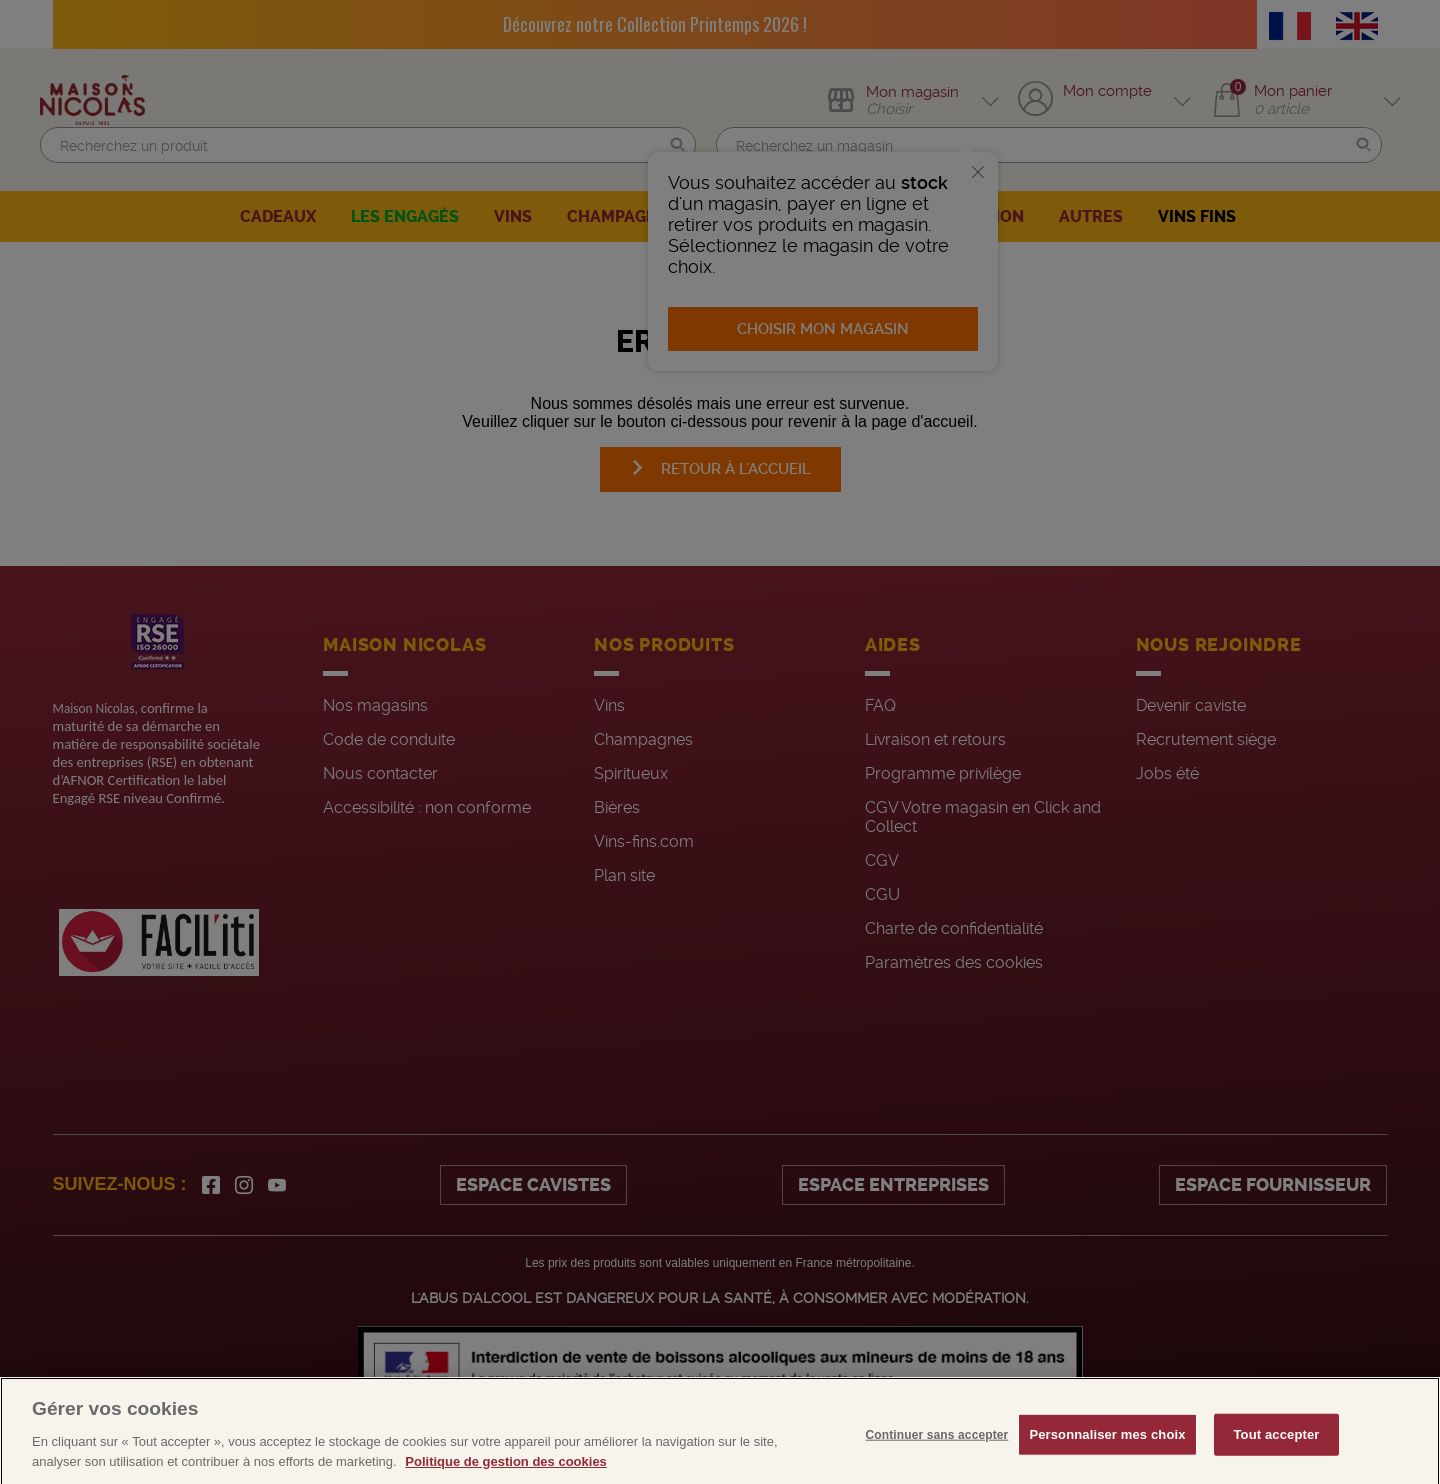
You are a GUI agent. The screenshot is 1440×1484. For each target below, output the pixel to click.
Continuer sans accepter (937, 1469)
